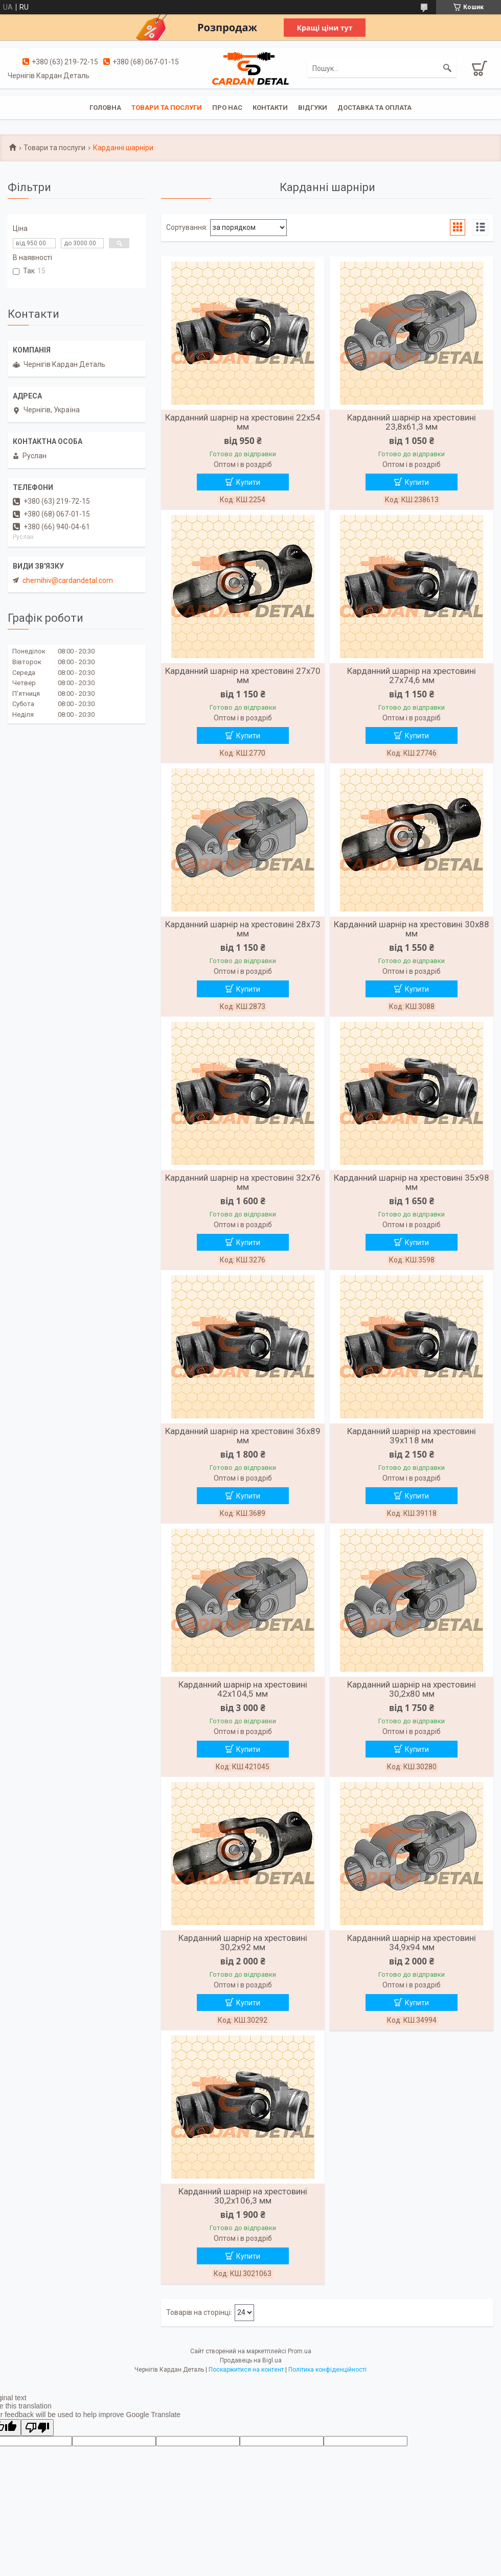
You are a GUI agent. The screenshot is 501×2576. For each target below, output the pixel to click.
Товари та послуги (166, 107)
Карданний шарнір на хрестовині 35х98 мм (411, 1182)
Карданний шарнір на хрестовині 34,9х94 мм (411, 1942)
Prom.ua (299, 2351)
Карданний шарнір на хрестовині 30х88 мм (411, 929)
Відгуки (312, 107)
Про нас (227, 107)
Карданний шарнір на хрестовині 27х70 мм (243, 675)
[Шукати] (447, 68)
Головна (105, 107)
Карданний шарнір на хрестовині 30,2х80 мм (411, 1689)
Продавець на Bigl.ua (251, 2360)
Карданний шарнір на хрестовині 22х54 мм (243, 422)
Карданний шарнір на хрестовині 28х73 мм (243, 929)
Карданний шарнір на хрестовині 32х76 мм (243, 1182)
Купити (248, 482)
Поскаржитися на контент (246, 2369)
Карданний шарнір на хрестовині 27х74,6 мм (411, 675)
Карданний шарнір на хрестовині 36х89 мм (243, 1435)
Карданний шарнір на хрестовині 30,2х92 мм (242, 1942)
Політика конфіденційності (327, 2369)
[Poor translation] (37, 2427)
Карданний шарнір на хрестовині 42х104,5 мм (242, 1689)
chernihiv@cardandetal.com (67, 580)
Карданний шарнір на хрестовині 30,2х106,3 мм (242, 2196)
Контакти (270, 107)
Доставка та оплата (374, 107)
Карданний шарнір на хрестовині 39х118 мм (411, 1435)
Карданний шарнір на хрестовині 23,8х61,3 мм (411, 422)
